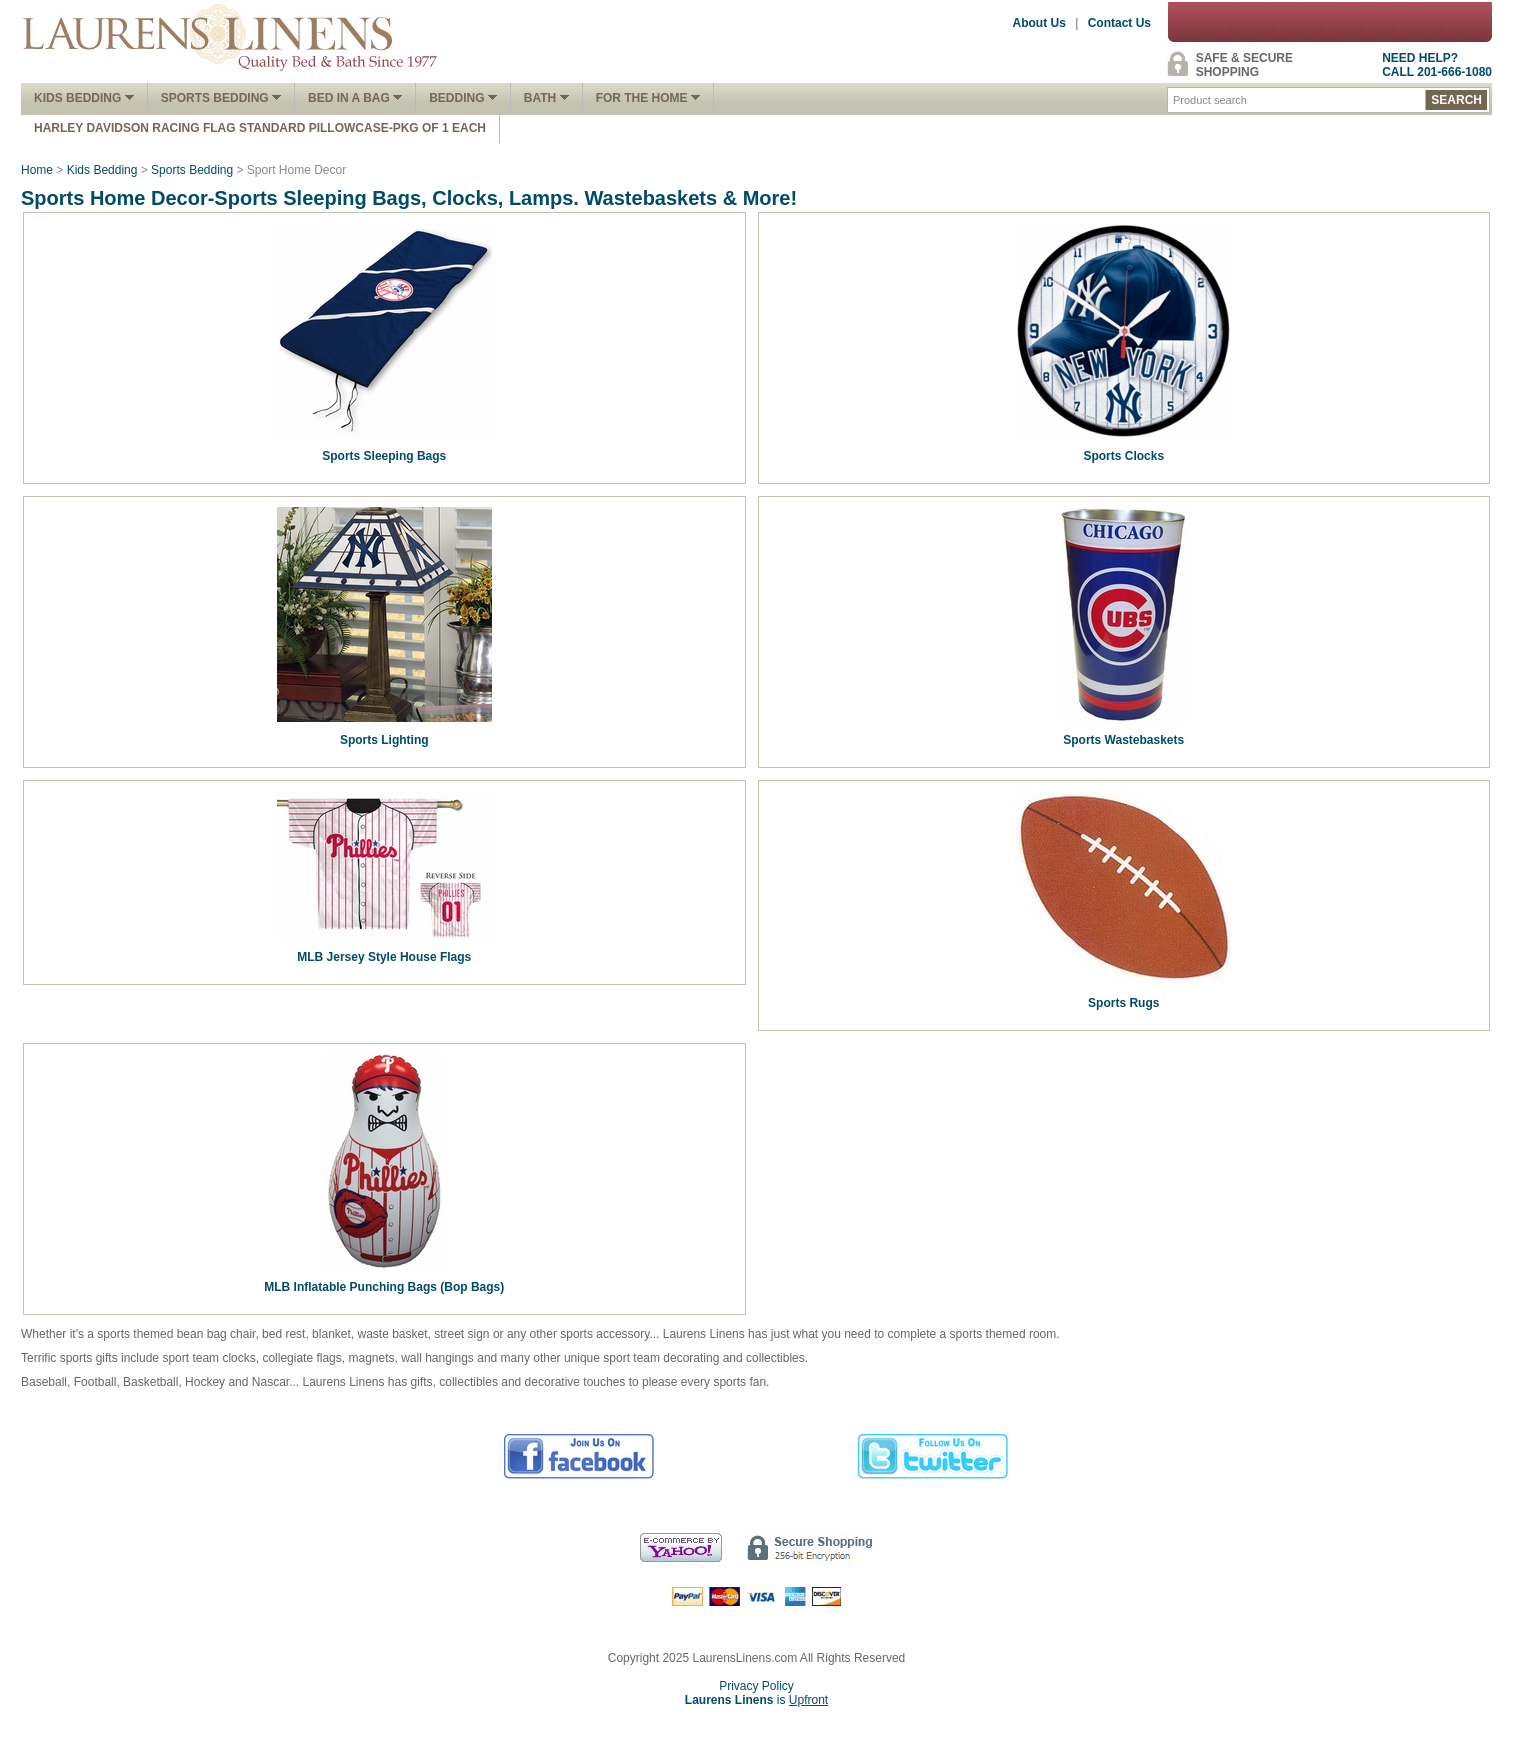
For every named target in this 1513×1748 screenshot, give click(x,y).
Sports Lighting (384, 740)
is (756, 1700)
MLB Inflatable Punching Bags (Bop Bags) (384, 1287)
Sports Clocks (1123, 456)
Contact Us (1119, 23)
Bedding (463, 98)
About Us (1039, 23)
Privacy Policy (756, 1686)
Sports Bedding (221, 98)
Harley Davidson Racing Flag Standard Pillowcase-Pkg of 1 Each (260, 128)
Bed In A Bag (355, 98)
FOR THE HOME (648, 98)
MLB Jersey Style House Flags (384, 957)
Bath (546, 98)
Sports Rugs (1123, 1003)
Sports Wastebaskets (1123, 740)
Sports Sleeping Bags (384, 456)
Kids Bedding (84, 98)
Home (37, 170)
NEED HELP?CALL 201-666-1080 (1437, 65)
